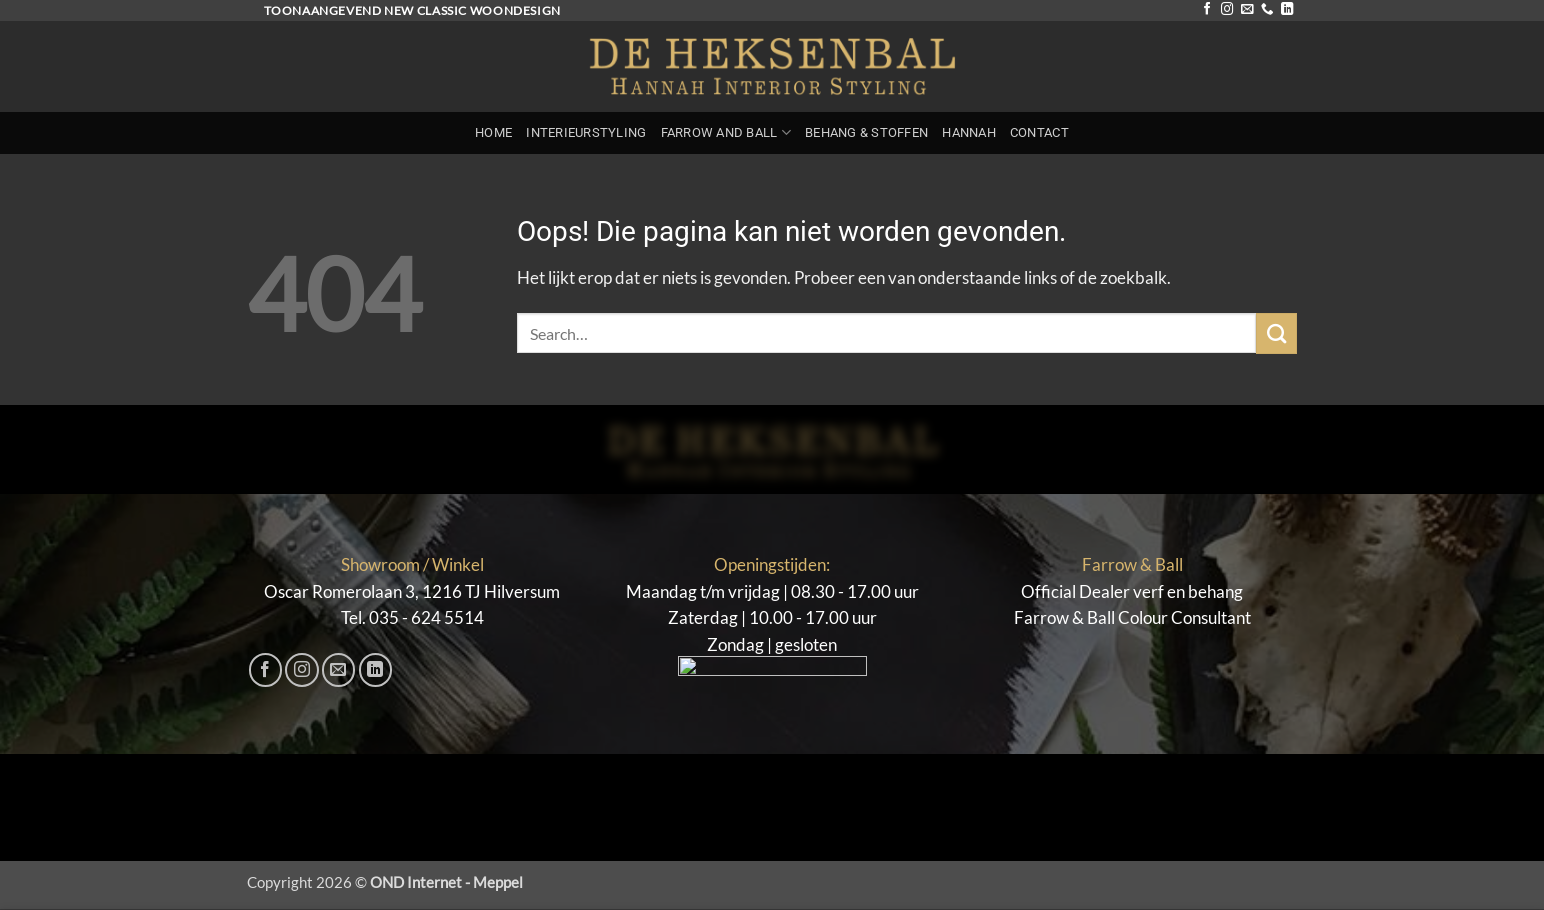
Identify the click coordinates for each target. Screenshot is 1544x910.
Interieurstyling (586, 132)
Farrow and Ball (726, 132)
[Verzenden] (1276, 333)
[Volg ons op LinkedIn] (1287, 10)
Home (493, 132)
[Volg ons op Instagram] (1227, 10)
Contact (1039, 132)
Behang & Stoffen (866, 132)
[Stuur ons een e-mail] (1247, 10)
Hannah (969, 132)
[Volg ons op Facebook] (1207, 10)
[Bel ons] (1267, 10)
